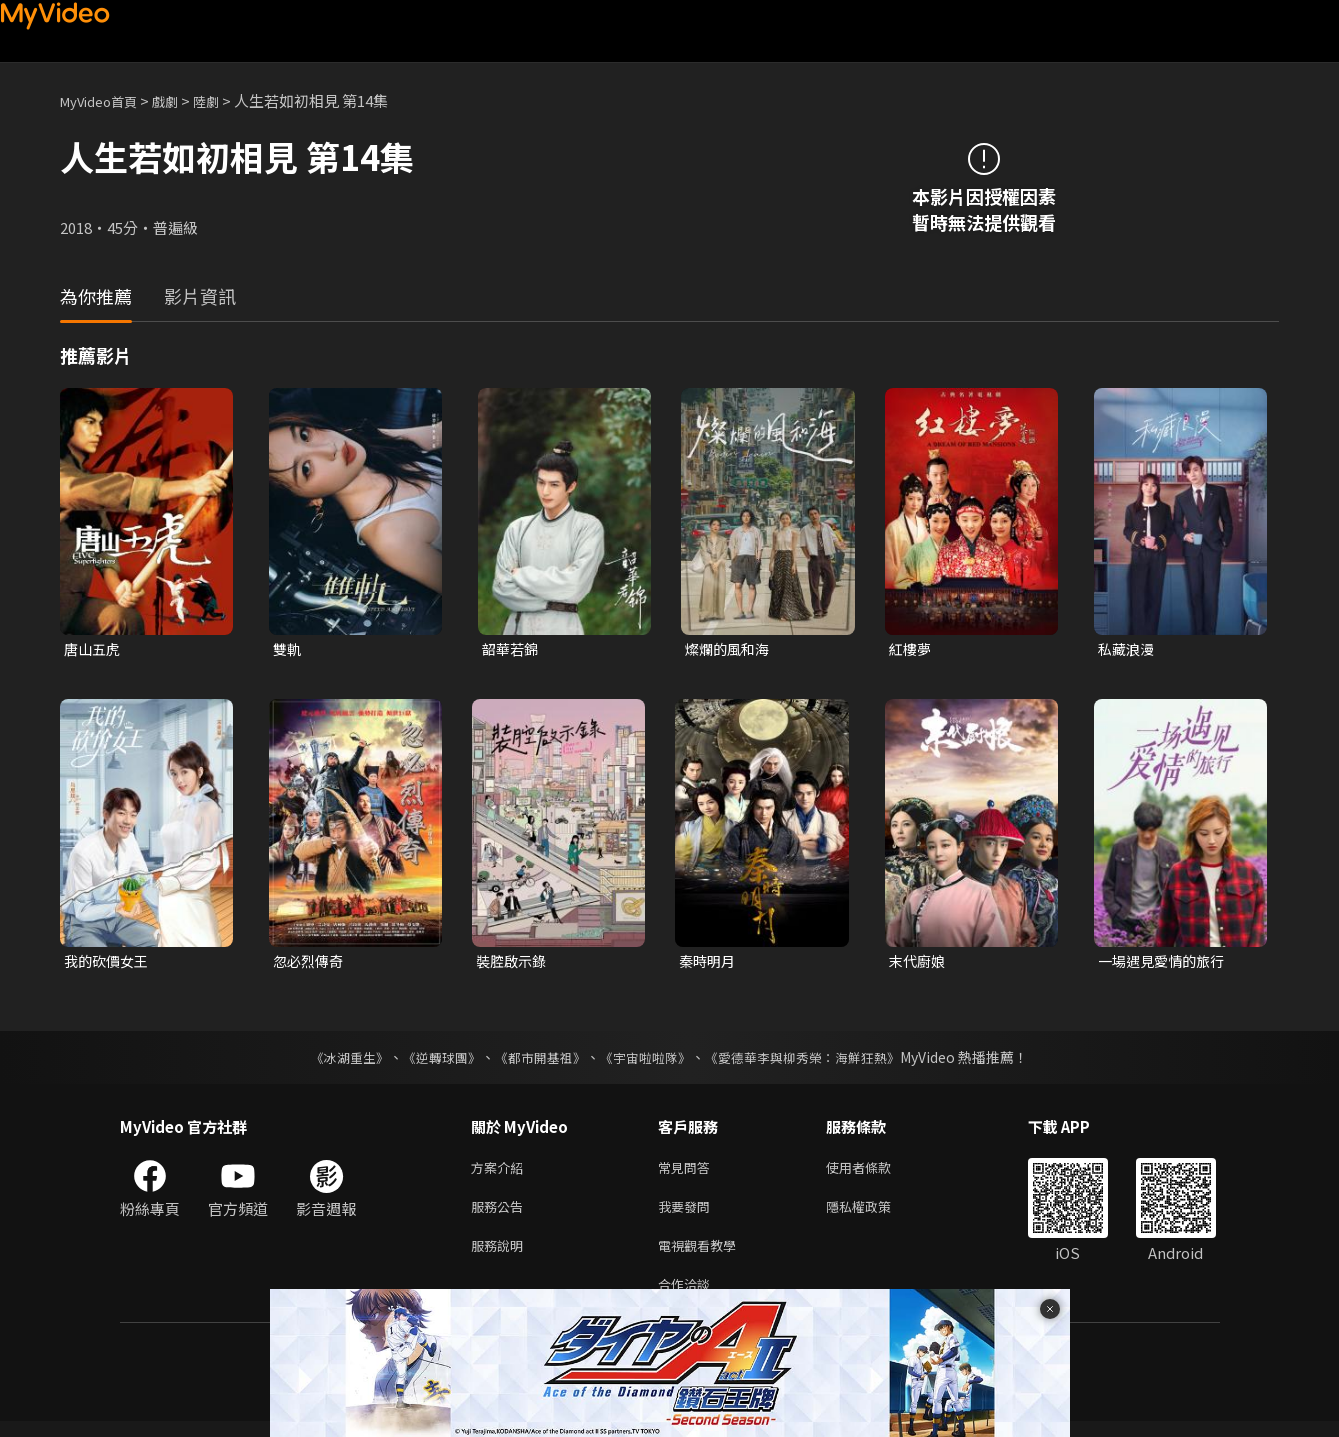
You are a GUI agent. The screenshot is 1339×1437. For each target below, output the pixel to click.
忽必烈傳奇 (310, 963)
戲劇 (181, 100)
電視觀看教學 (703, 1256)
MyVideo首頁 (105, 100)
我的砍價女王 (109, 963)
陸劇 (226, 100)
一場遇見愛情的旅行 (1165, 963)
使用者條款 (875, 1172)
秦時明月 (709, 963)
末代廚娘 (919, 963)
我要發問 (688, 1214)
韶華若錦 (512, 649)
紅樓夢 (911, 649)
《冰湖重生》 (333, 1061)
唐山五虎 (94, 649)
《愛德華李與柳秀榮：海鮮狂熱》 (816, 1061)
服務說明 (501, 1256)
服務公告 (501, 1214)
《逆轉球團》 (431, 1061)
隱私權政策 (875, 1214)
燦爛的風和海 (730, 649)
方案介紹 (501, 1172)
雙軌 (288, 649)
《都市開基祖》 (536, 1061)
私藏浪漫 (1128, 649)
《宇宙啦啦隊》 (648, 1061)
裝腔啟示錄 (513, 963)
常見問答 (688, 1172)
